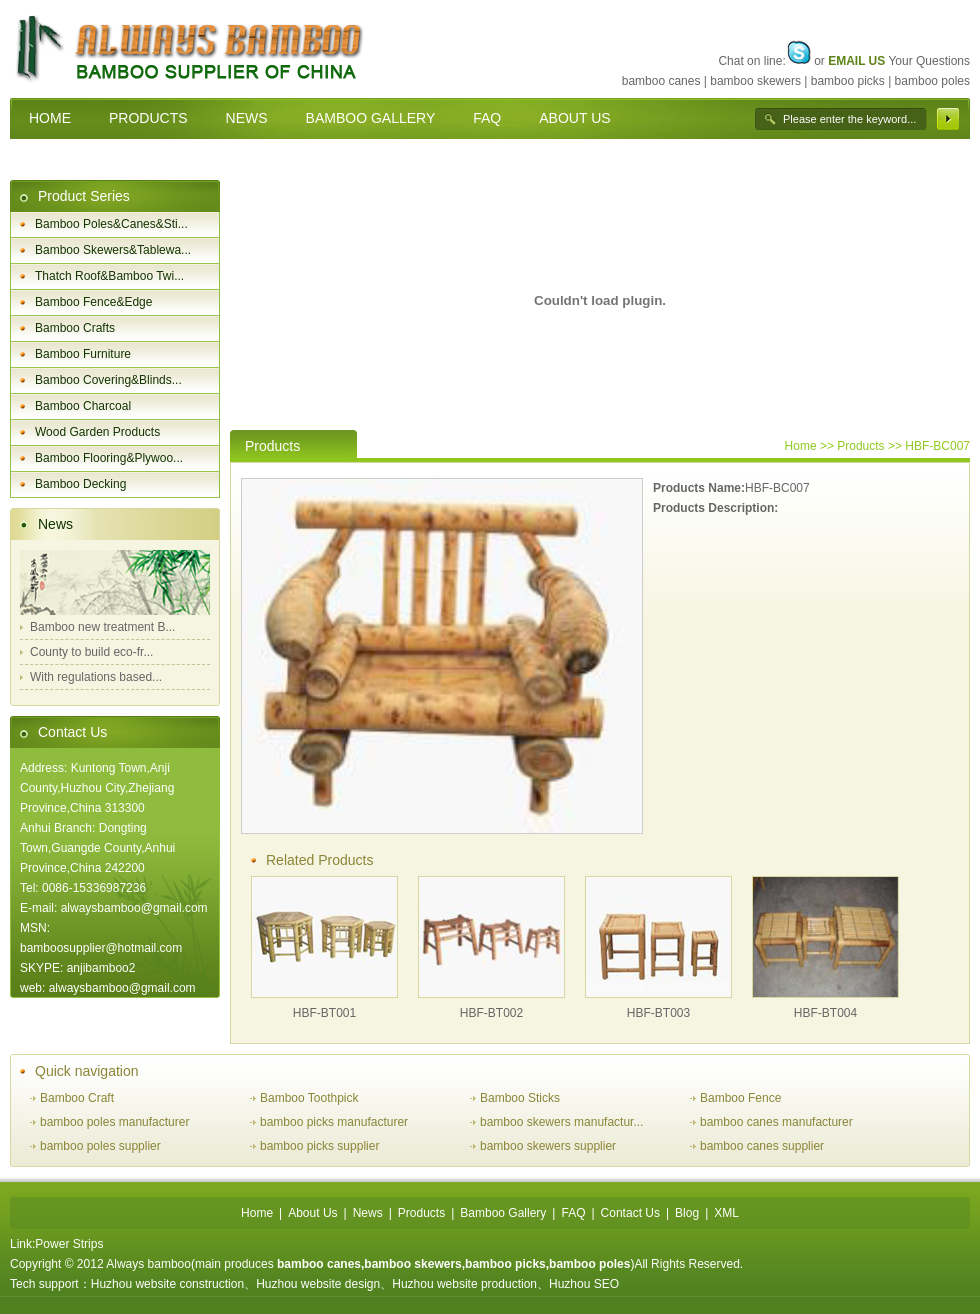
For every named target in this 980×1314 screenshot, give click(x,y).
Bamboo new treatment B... (102, 627)
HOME (50, 118)
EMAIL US (856, 61)
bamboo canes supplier (762, 1146)
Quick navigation (87, 1071)
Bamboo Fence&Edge (93, 302)
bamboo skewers (755, 81)
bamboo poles (932, 81)
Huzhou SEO (584, 1284)
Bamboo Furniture (83, 354)
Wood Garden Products (97, 432)
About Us (312, 1213)
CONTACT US (74, 159)
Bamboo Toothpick (309, 1098)
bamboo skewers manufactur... (561, 1122)
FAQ (487, 118)
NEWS (247, 118)
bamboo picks (848, 81)
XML (726, 1213)
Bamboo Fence (740, 1098)
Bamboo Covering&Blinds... (108, 380)
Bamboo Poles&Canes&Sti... (111, 224)
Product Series (84, 196)
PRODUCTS (148, 118)
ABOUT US (574, 118)
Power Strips (69, 1244)
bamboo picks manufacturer (334, 1122)
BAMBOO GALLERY (371, 118)
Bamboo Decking (80, 484)
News (55, 524)
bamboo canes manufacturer (776, 1122)
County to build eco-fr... (91, 652)
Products (421, 1213)
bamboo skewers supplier (548, 1146)
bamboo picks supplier (319, 1146)
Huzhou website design (318, 1284)
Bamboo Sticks (520, 1098)
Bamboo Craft (77, 1098)
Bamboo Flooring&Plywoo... (109, 458)
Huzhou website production (464, 1284)
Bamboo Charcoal (83, 406)
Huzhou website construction (167, 1284)
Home (801, 446)
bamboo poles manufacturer (114, 1122)
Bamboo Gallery (503, 1213)
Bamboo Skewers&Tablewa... (113, 250)
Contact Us (72, 732)
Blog (687, 1213)
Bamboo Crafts (75, 328)
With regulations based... (96, 677)
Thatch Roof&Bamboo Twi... (109, 276)
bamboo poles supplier (100, 1146)
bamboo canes (661, 81)
